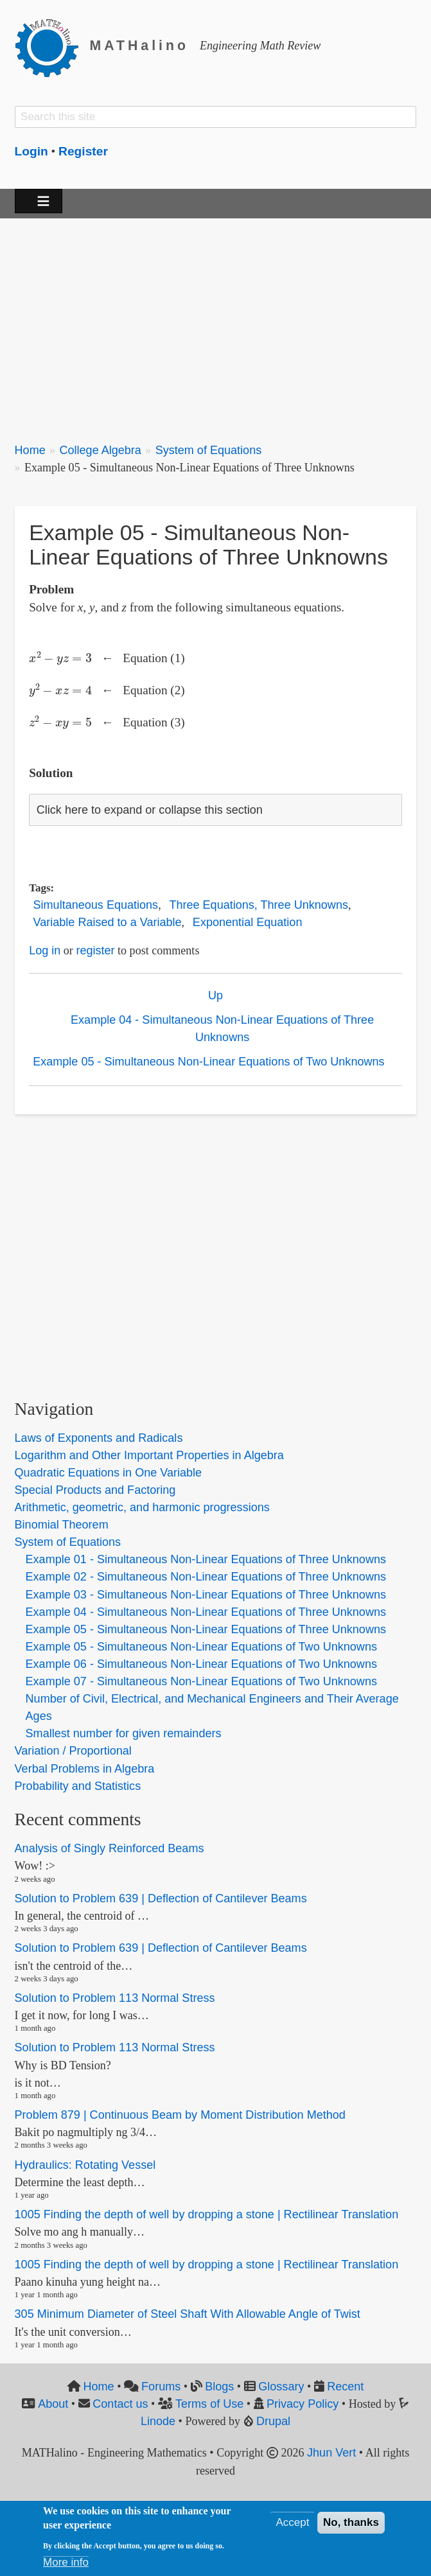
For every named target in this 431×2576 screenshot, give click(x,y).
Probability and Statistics (78, 1786)
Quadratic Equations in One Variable (108, 1472)
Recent (345, 2386)
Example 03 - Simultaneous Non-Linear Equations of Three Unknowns (206, 1594)
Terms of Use (209, 2403)
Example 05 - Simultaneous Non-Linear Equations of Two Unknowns (208, 1061)
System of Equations (208, 450)
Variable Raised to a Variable (107, 922)
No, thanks (351, 2522)
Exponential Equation (248, 922)
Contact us (120, 2403)
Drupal (273, 2421)
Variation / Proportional (73, 1750)
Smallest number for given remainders (124, 1733)
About (53, 2403)
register (95, 950)
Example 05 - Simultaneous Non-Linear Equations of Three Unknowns (206, 1629)
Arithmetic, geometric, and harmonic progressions (142, 1507)
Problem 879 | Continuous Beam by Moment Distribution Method (180, 2114)
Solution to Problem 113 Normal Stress (115, 1998)
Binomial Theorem (62, 1524)
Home (30, 450)
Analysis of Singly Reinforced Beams (109, 1848)
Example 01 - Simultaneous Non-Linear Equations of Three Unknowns (206, 1559)
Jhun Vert (331, 2452)
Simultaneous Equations (96, 904)
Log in (44, 950)
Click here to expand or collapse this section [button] (150, 809)
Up (215, 995)
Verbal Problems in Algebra (85, 1768)
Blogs (219, 2386)
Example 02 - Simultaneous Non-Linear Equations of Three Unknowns (206, 1576)
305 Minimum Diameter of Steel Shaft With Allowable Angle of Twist (187, 2314)
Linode (158, 2421)
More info (66, 2562)
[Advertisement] (216, 323)
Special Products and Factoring (95, 1490)
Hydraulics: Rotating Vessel (85, 2165)
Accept (292, 2522)
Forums (160, 2386)
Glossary (281, 2386)
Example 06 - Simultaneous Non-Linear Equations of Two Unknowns (201, 1664)
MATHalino (139, 45)
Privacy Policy (303, 2403)
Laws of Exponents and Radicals (99, 1438)
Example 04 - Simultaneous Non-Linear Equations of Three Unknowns (222, 1028)
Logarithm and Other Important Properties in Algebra (149, 1455)
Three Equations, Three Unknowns (258, 904)
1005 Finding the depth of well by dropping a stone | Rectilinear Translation (207, 2214)
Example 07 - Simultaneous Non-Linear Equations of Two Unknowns (201, 1681)
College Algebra (100, 450)
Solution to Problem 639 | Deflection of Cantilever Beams (161, 1898)
